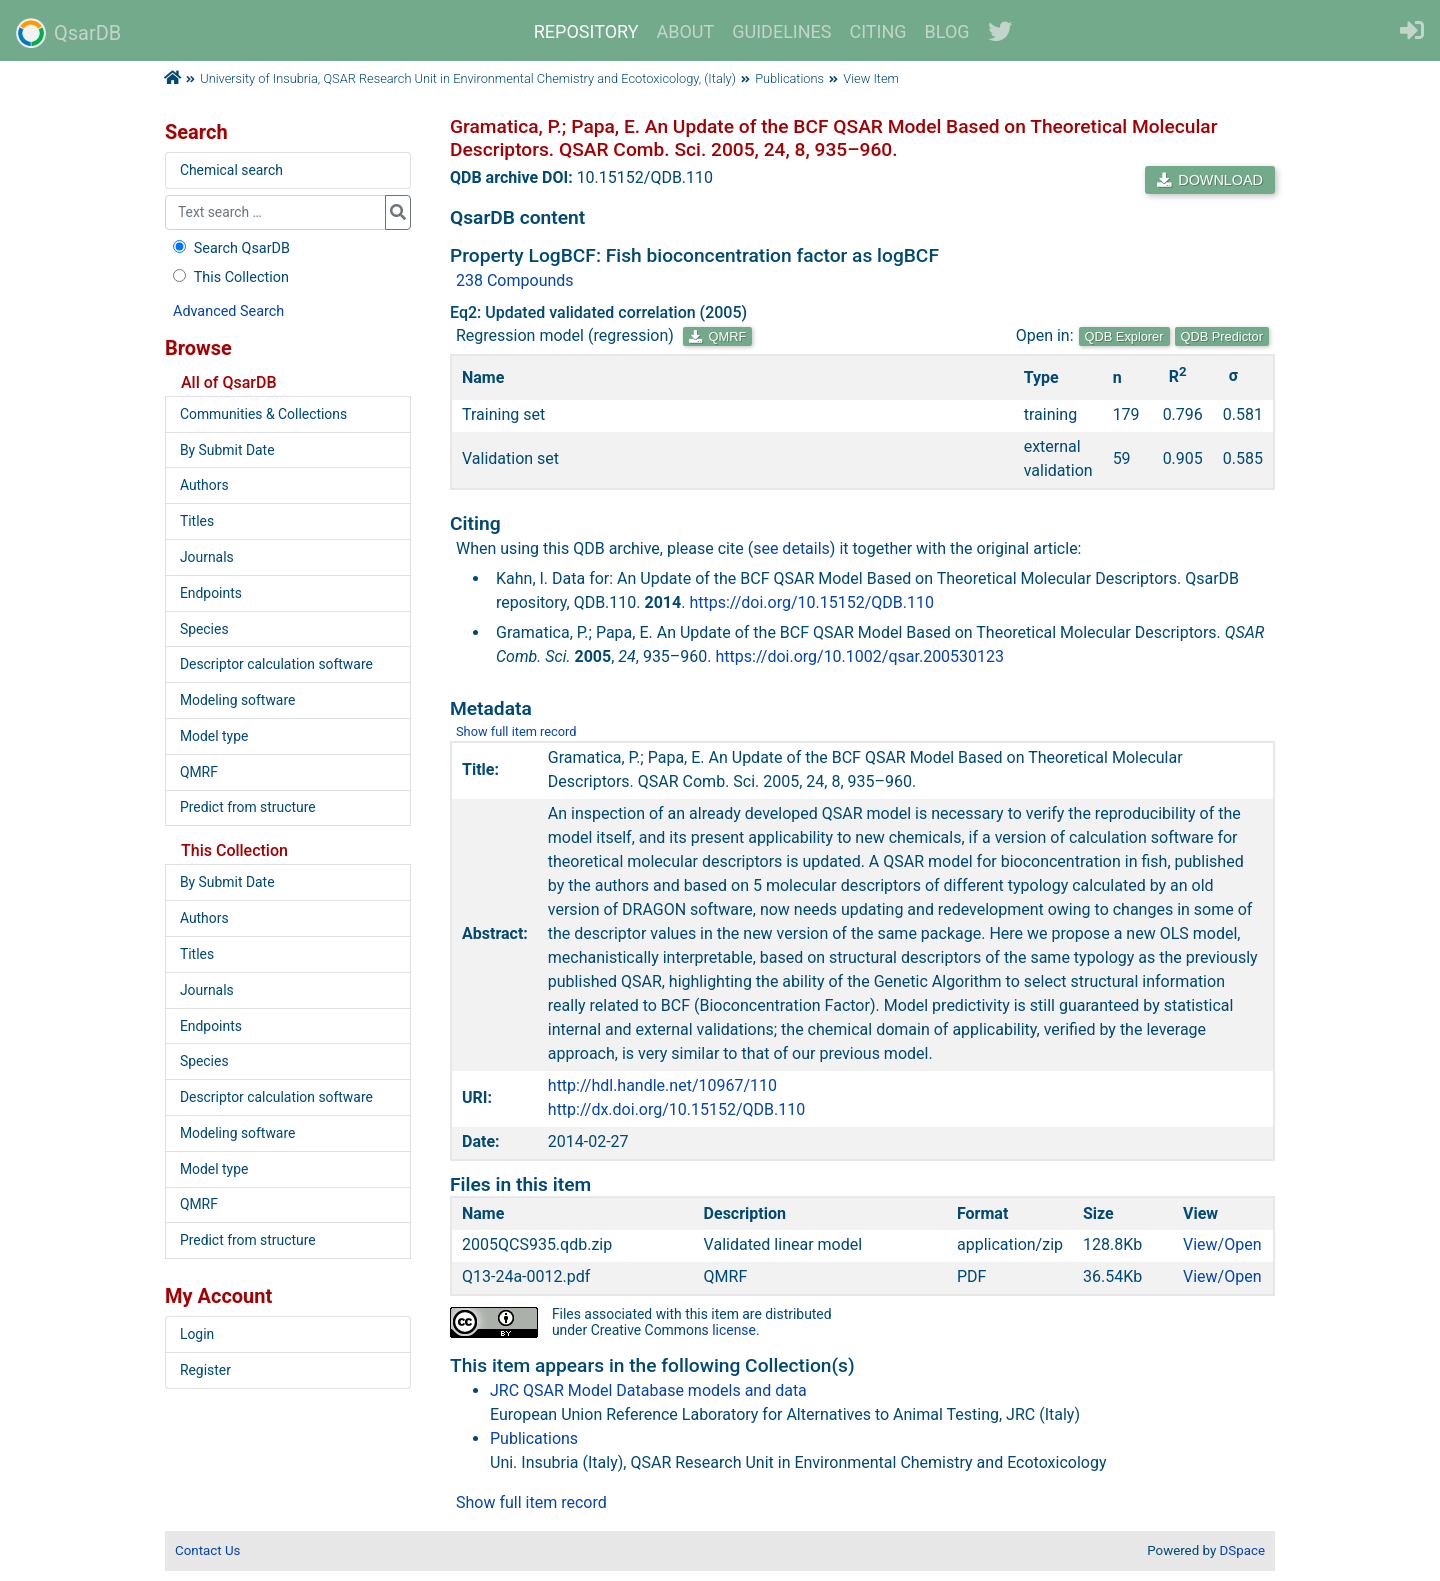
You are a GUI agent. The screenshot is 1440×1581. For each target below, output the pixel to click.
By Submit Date (227, 450)
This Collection (229, 277)
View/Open (1222, 1244)
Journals (207, 557)
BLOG (947, 31)
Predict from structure (248, 807)
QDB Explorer (1124, 336)
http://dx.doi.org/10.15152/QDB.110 (676, 1109)
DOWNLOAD (1210, 180)
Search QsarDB (229, 248)
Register (205, 1370)
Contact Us (207, 1550)
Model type (214, 736)
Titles (197, 521)
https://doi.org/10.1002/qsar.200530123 (860, 656)
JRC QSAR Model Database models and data (648, 1390)
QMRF (717, 336)
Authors (204, 485)
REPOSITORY (586, 31)
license (734, 1330)
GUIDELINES (781, 31)
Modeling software (237, 700)
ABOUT (686, 31)
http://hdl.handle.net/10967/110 (662, 1085)
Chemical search (231, 170)
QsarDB (68, 33)
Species (204, 629)
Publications (789, 78)
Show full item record (516, 731)
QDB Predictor (1222, 336)
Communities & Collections (263, 414)
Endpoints (211, 593)
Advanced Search (228, 311)
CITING (878, 31)
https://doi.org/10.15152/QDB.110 (811, 602)
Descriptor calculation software (276, 664)
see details (791, 548)
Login (197, 1334)
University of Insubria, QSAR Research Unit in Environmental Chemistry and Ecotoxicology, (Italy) (468, 78)
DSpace (1242, 1550)
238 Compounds (515, 280)
